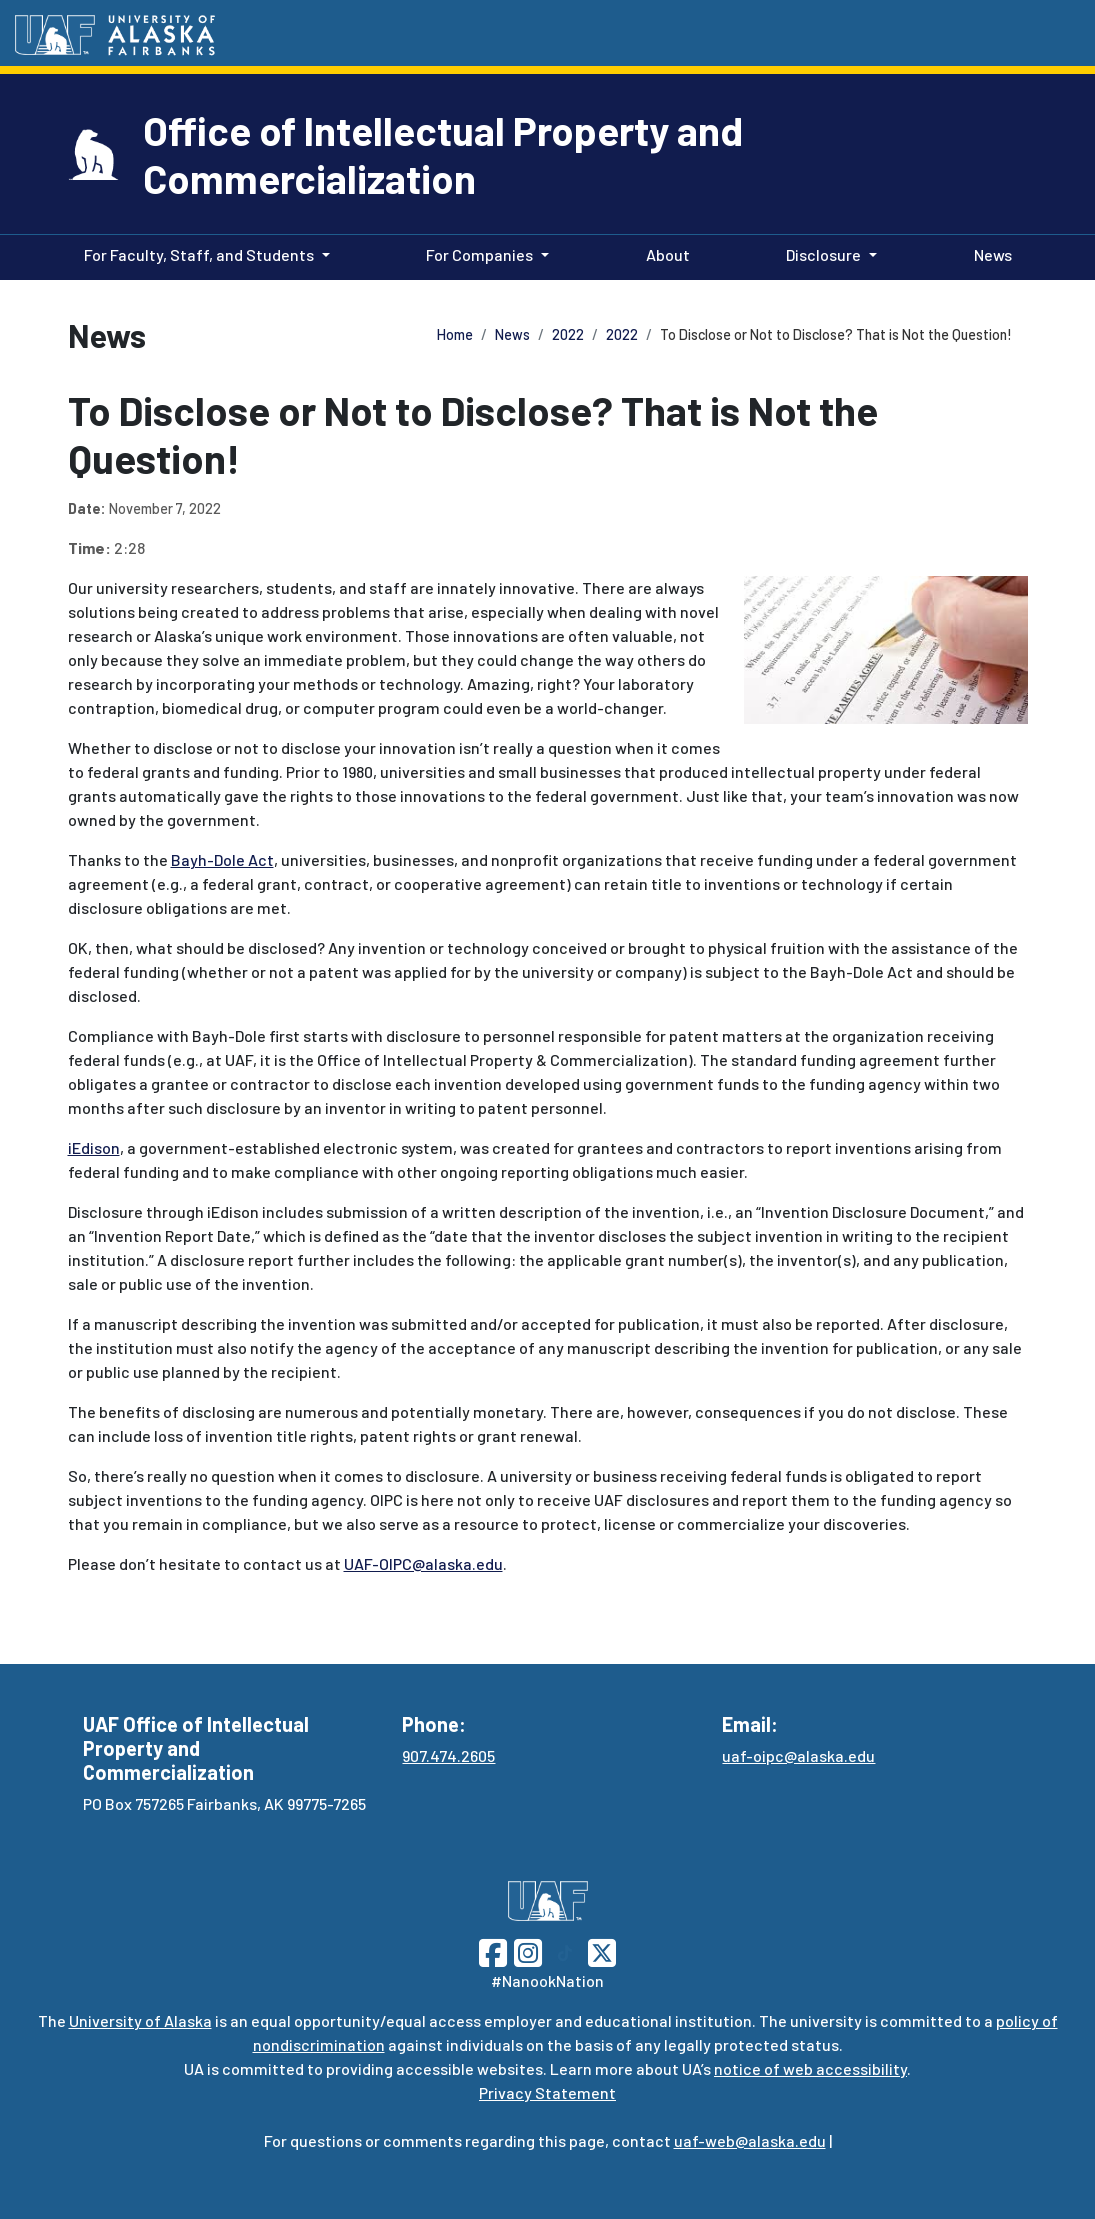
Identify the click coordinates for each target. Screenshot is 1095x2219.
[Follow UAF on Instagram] (526, 1950)
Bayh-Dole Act (222, 859)
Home (455, 334)
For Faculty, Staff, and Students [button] (199, 254)
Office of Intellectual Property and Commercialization (443, 154)
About (664, 253)
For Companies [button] (479, 254)
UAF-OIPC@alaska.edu (423, 1563)
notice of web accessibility (810, 2068)
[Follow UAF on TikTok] (565, 1950)
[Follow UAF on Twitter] (602, 1950)
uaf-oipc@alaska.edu (798, 1755)
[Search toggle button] (1060, 34)
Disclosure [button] (823, 254)
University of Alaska (140, 2020)
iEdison (94, 1147)
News (989, 253)
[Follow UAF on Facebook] (493, 1950)
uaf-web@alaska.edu (750, 2140)
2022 (568, 334)
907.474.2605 (448, 1755)
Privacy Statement (547, 2092)
